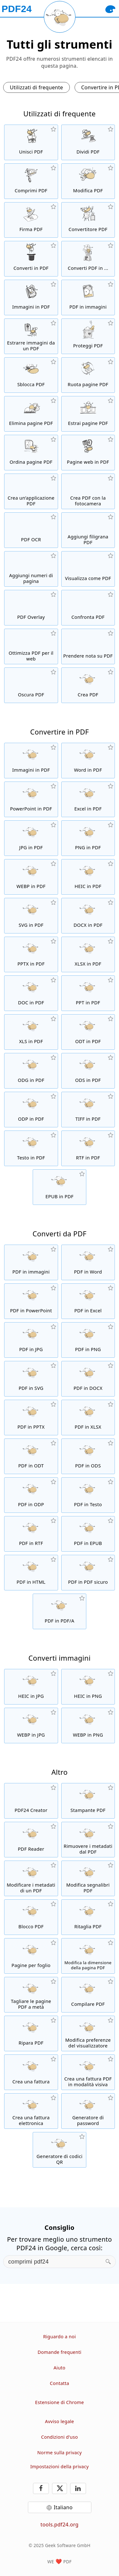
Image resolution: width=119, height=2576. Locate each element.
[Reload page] (59, 16)
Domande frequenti (59, 2352)
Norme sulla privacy (59, 2453)
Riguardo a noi (59, 2336)
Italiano (63, 2507)
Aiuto (59, 2368)
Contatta (59, 2383)
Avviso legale (59, 2421)
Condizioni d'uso (59, 2437)
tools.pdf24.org (60, 2524)
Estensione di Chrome (59, 2402)
